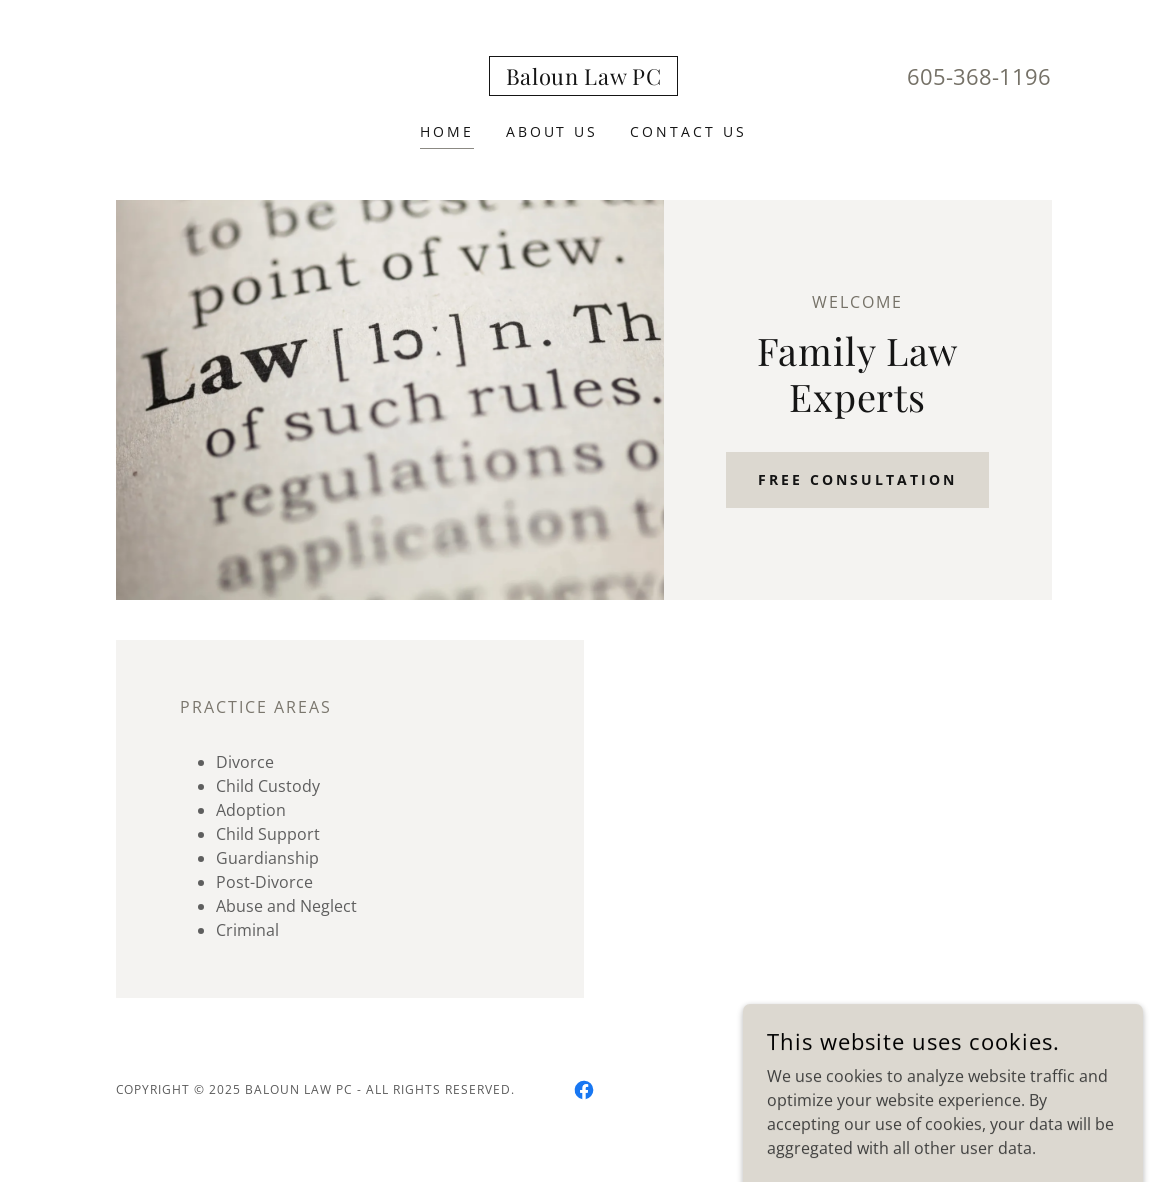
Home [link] (447, 131)
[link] (584, 79)
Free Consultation (857, 479)
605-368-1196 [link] (979, 76)
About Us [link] (552, 131)
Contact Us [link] (688, 131)
